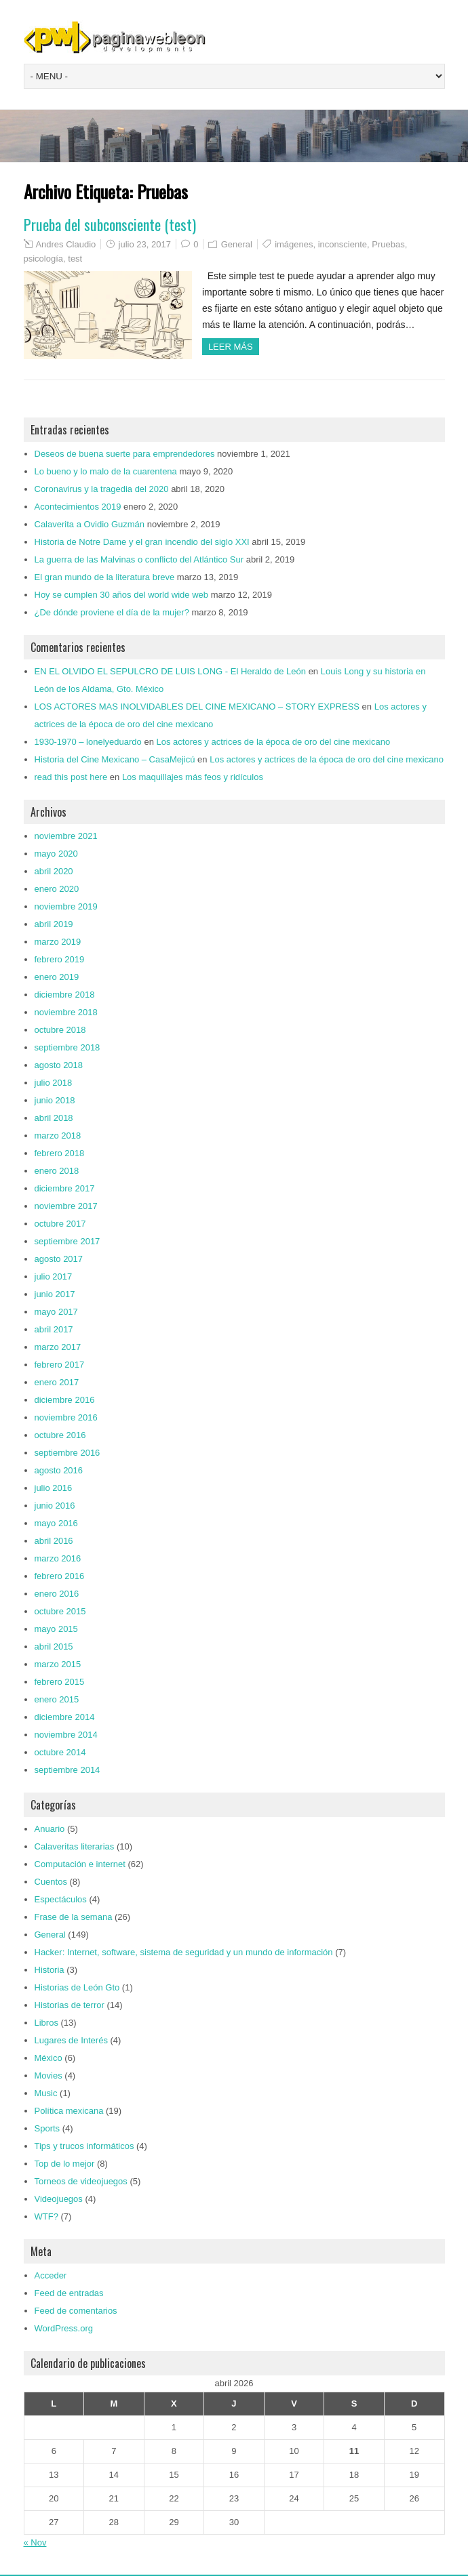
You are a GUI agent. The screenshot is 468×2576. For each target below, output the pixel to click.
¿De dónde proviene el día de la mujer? (112, 612)
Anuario (50, 1829)
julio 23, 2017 (145, 244)
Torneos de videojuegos (81, 2181)
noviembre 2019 (66, 906)
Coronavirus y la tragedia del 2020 (102, 489)
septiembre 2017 (67, 1241)
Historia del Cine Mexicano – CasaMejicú (115, 759)
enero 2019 (57, 977)
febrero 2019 (60, 959)
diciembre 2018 (65, 994)
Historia (49, 1970)
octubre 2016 (60, 1435)
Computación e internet (80, 1864)
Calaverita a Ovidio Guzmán (90, 524)
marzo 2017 (58, 1347)
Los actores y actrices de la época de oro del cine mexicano (274, 742)
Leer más (230, 347)
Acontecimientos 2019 (78, 507)
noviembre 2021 (66, 836)
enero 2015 (57, 1699)
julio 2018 (54, 1083)
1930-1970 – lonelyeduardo (88, 742)
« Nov (35, 2542)
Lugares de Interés (71, 2040)
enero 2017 (57, 1382)
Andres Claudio (65, 244)
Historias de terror (69, 2005)
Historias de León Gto (77, 1987)
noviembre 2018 (66, 1012)
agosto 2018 (59, 1065)
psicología (44, 258)
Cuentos (51, 1882)
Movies (48, 2075)
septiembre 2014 (67, 1770)
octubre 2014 (60, 1752)
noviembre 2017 (66, 1206)
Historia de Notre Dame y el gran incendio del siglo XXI (142, 542)
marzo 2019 (58, 942)
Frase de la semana (74, 1917)
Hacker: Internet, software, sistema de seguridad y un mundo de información (184, 1952)
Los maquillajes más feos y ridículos (192, 777)
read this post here (71, 777)
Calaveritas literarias (75, 1846)
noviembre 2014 (66, 1735)
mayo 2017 (56, 1312)
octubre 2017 (60, 1224)
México (48, 2058)
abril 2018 (54, 1118)
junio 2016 (55, 1505)
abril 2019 (54, 924)
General (236, 244)
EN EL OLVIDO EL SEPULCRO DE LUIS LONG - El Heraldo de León (171, 671)
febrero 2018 (60, 1153)
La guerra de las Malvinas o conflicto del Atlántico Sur (139, 559)
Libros (46, 2023)
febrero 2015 (60, 1682)
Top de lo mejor (65, 2164)
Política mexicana (69, 2111)
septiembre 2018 (67, 1047)
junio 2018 (55, 1100)
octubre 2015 (60, 1611)
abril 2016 (54, 1541)
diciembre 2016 (65, 1400)
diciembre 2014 (65, 1717)
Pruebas (388, 244)
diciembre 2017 (65, 1188)
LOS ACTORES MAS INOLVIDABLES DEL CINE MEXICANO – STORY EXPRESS (197, 706)
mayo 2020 (56, 854)
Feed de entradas (69, 2293)
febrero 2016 (60, 1576)
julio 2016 (54, 1488)
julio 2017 (54, 1276)
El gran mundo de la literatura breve (105, 577)
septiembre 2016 (67, 1453)
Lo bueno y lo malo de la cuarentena (106, 471)
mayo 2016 (56, 1523)
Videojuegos (59, 2199)
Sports (47, 2128)
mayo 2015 (56, 1629)
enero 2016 (57, 1594)
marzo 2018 (58, 1135)
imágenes (294, 244)
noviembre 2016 (66, 1417)
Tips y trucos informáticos (84, 2146)
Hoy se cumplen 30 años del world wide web (122, 595)
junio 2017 (55, 1294)
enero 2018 (57, 1171)
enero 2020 (57, 889)
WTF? (46, 2216)
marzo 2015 (58, 1664)
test (75, 258)
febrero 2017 (60, 1364)
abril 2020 (54, 871)
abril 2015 (54, 1646)
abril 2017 (54, 1329)
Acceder (51, 2275)
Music (46, 2093)
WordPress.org (64, 2328)
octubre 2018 (60, 1030)
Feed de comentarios (76, 2311)
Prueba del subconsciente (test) (110, 224)
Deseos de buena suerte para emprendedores (125, 454)
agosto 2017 (59, 1259)
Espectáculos (61, 1899)
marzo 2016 (58, 1558)
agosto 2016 (59, 1470)
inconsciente (342, 244)
